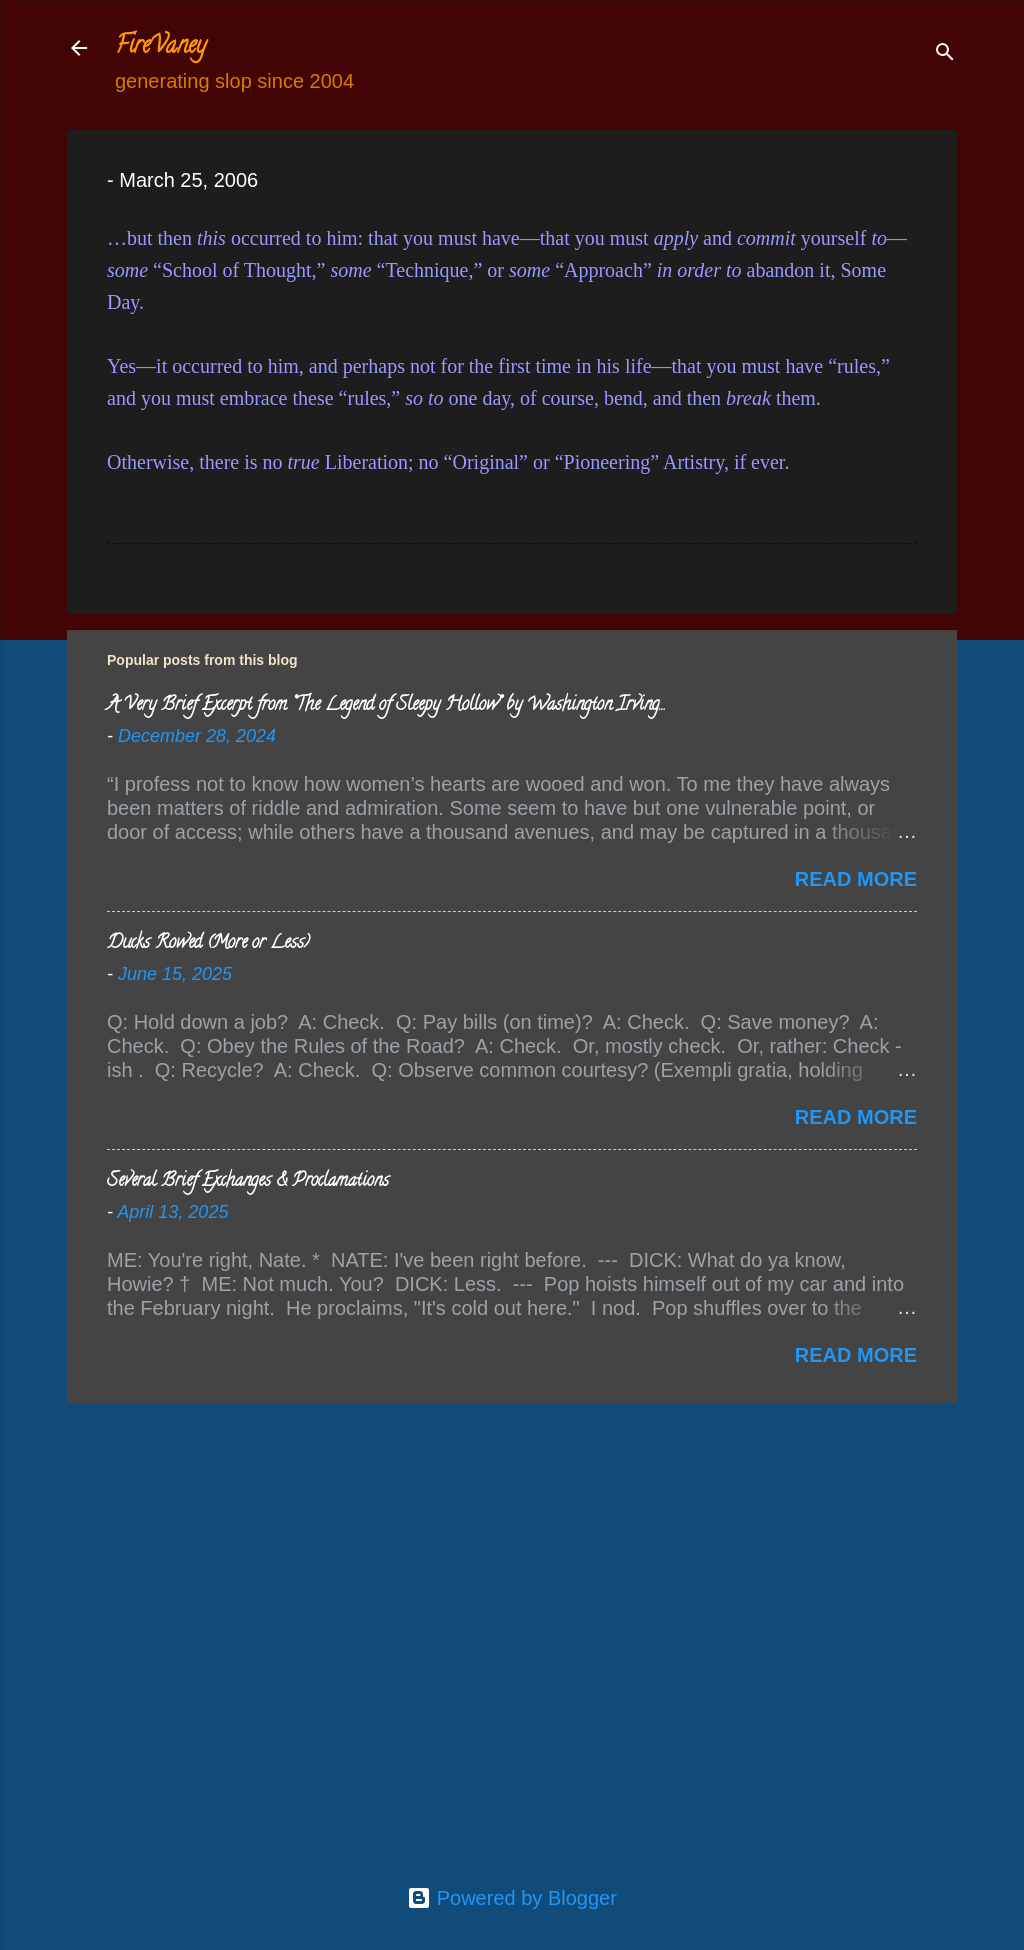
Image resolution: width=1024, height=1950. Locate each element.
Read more (856, 879)
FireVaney (160, 47)
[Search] (945, 54)
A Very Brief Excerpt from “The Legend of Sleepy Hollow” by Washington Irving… (385, 706)
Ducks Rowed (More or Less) (208, 944)
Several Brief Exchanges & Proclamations (248, 1182)
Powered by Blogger (512, 1898)
